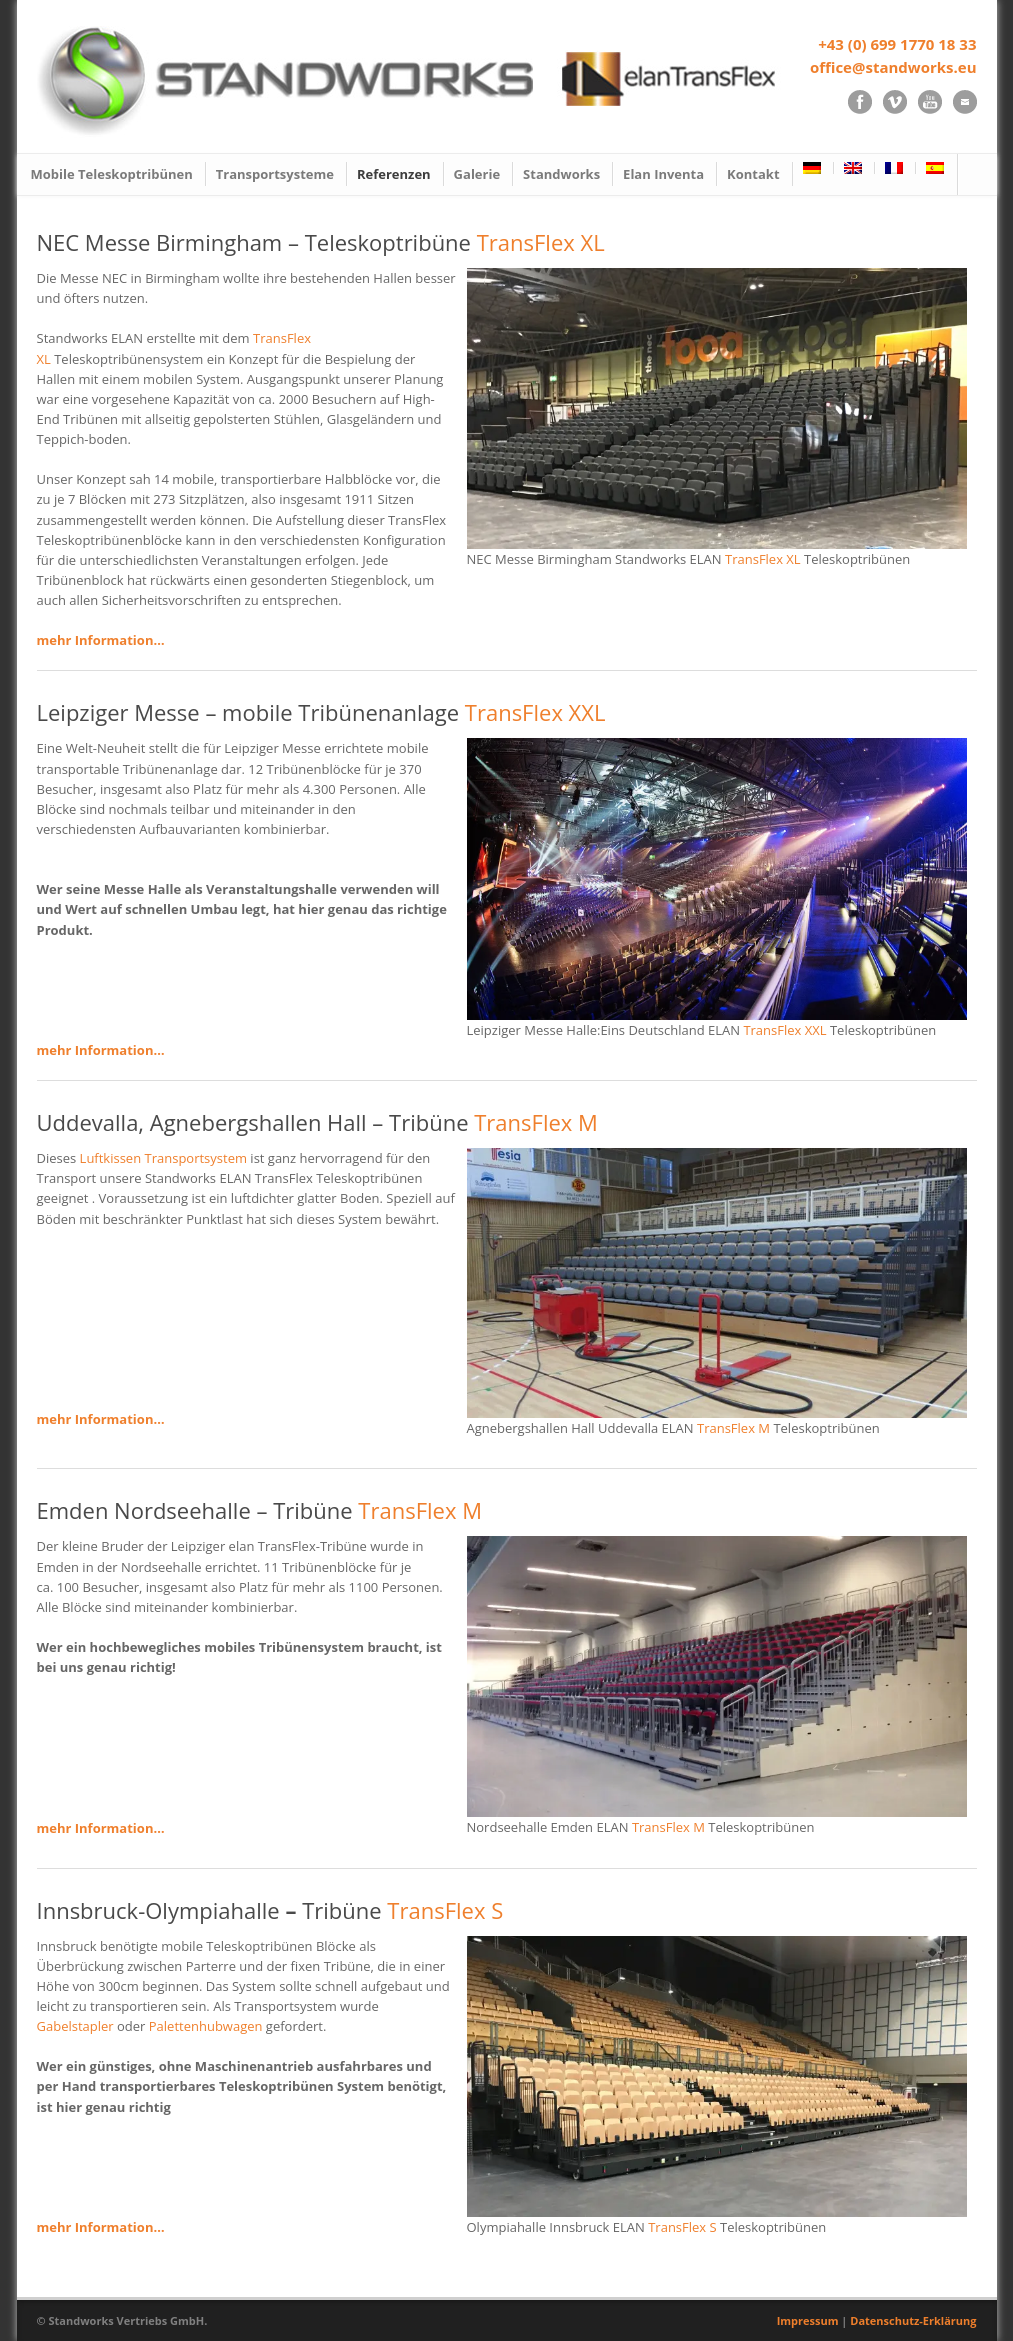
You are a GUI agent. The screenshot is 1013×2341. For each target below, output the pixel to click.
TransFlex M (536, 1122)
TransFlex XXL (535, 712)
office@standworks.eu (893, 67)
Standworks (561, 174)
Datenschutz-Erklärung (913, 2320)
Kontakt (753, 174)
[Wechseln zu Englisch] (854, 168)
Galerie (477, 174)
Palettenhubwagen (206, 2026)
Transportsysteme (275, 174)
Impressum (808, 2320)
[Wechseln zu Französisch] (895, 168)
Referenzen (394, 174)
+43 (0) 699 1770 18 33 (897, 44)
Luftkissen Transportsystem (163, 1158)
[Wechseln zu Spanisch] (936, 168)
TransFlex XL (541, 242)
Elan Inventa (663, 174)
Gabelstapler (75, 2026)
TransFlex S (445, 1910)
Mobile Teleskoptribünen (112, 174)
